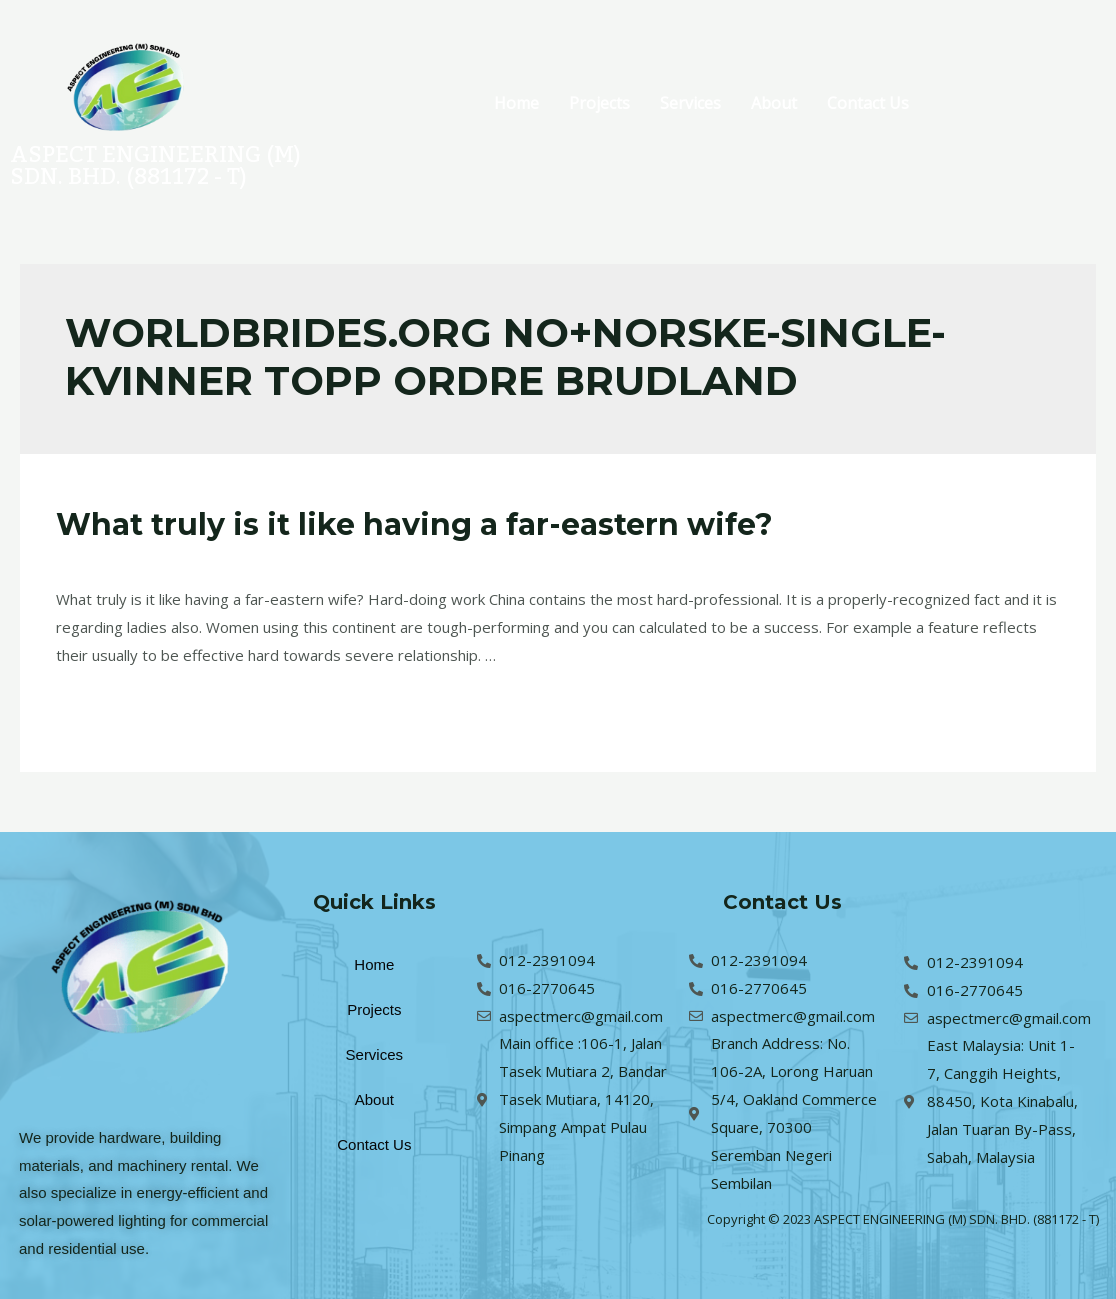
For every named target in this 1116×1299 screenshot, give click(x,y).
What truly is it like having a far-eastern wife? (414, 524)
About (774, 103)
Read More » (100, 707)
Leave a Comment (118, 560)
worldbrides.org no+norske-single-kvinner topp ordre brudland (411, 560)
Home (516, 103)
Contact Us (868, 103)
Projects (599, 103)
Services (690, 103)
